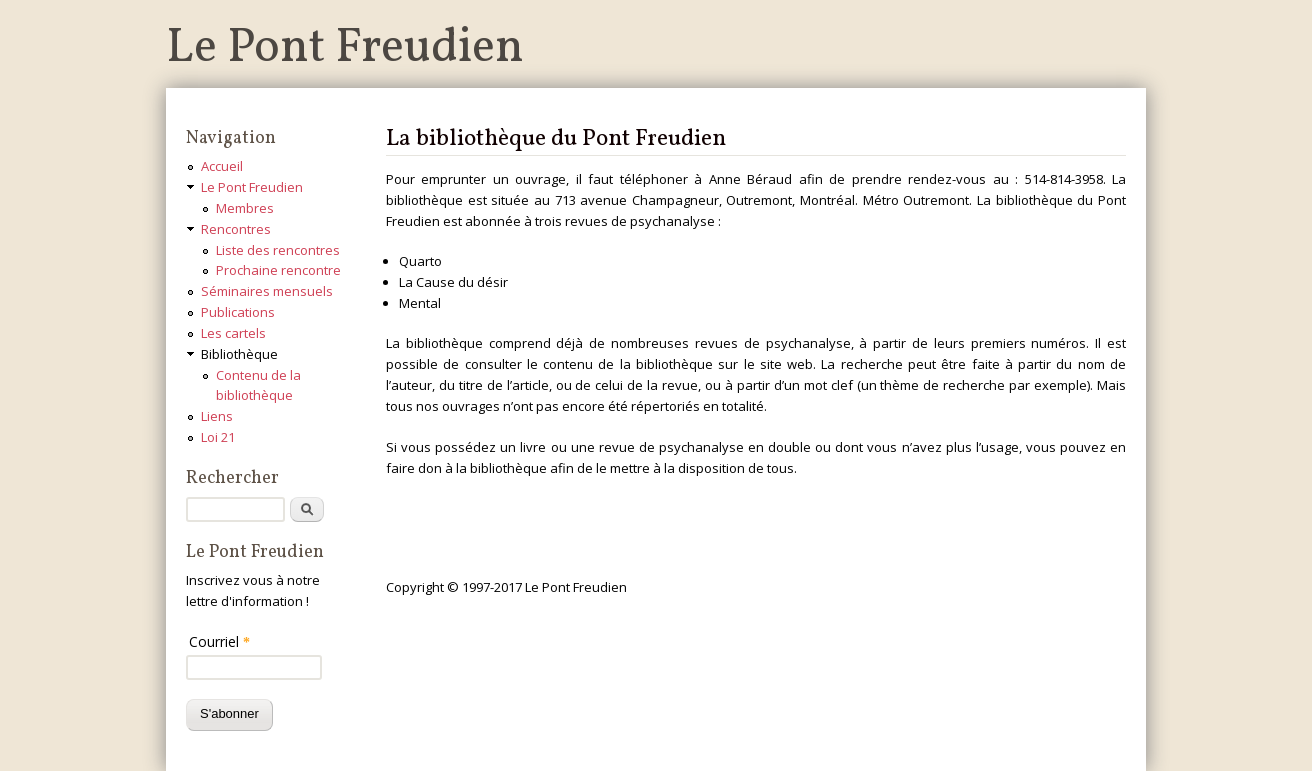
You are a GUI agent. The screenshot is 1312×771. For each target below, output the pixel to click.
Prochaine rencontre (278, 270)
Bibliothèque (239, 354)
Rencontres (236, 229)
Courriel (219, 641)
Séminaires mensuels (267, 291)
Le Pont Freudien (345, 48)
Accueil (222, 166)
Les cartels (233, 333)
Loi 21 (218, 437)
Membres (245, 208)
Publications (238, 312)
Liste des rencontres (278, 250)
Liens (217, 416)
